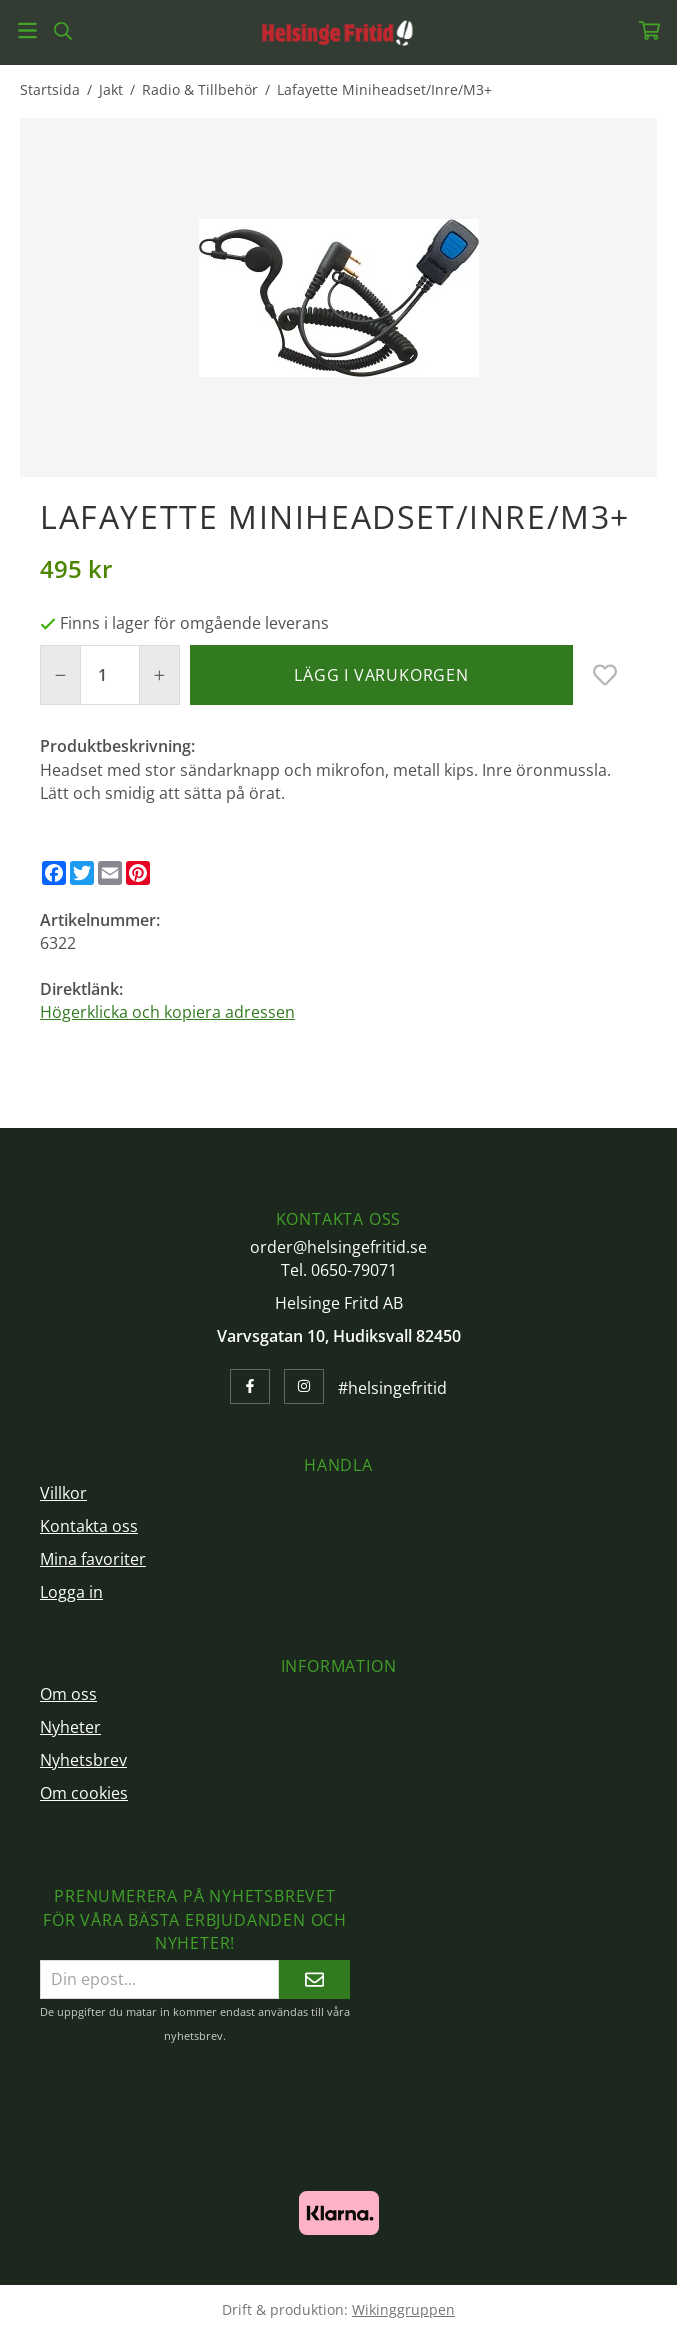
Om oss (68, 1694)
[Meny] (27, 30)
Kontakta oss (89, 1526)
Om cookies (84, 1793)
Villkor (63, 1493)
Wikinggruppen (403, 2309)
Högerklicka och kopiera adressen (167, 1012)
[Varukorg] (649, 30)
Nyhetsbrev (83, 1760)
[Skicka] (314, 1979)
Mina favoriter (93, 1559)
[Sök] (62, 31)
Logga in (71, 1592)
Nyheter (70, 1727)
